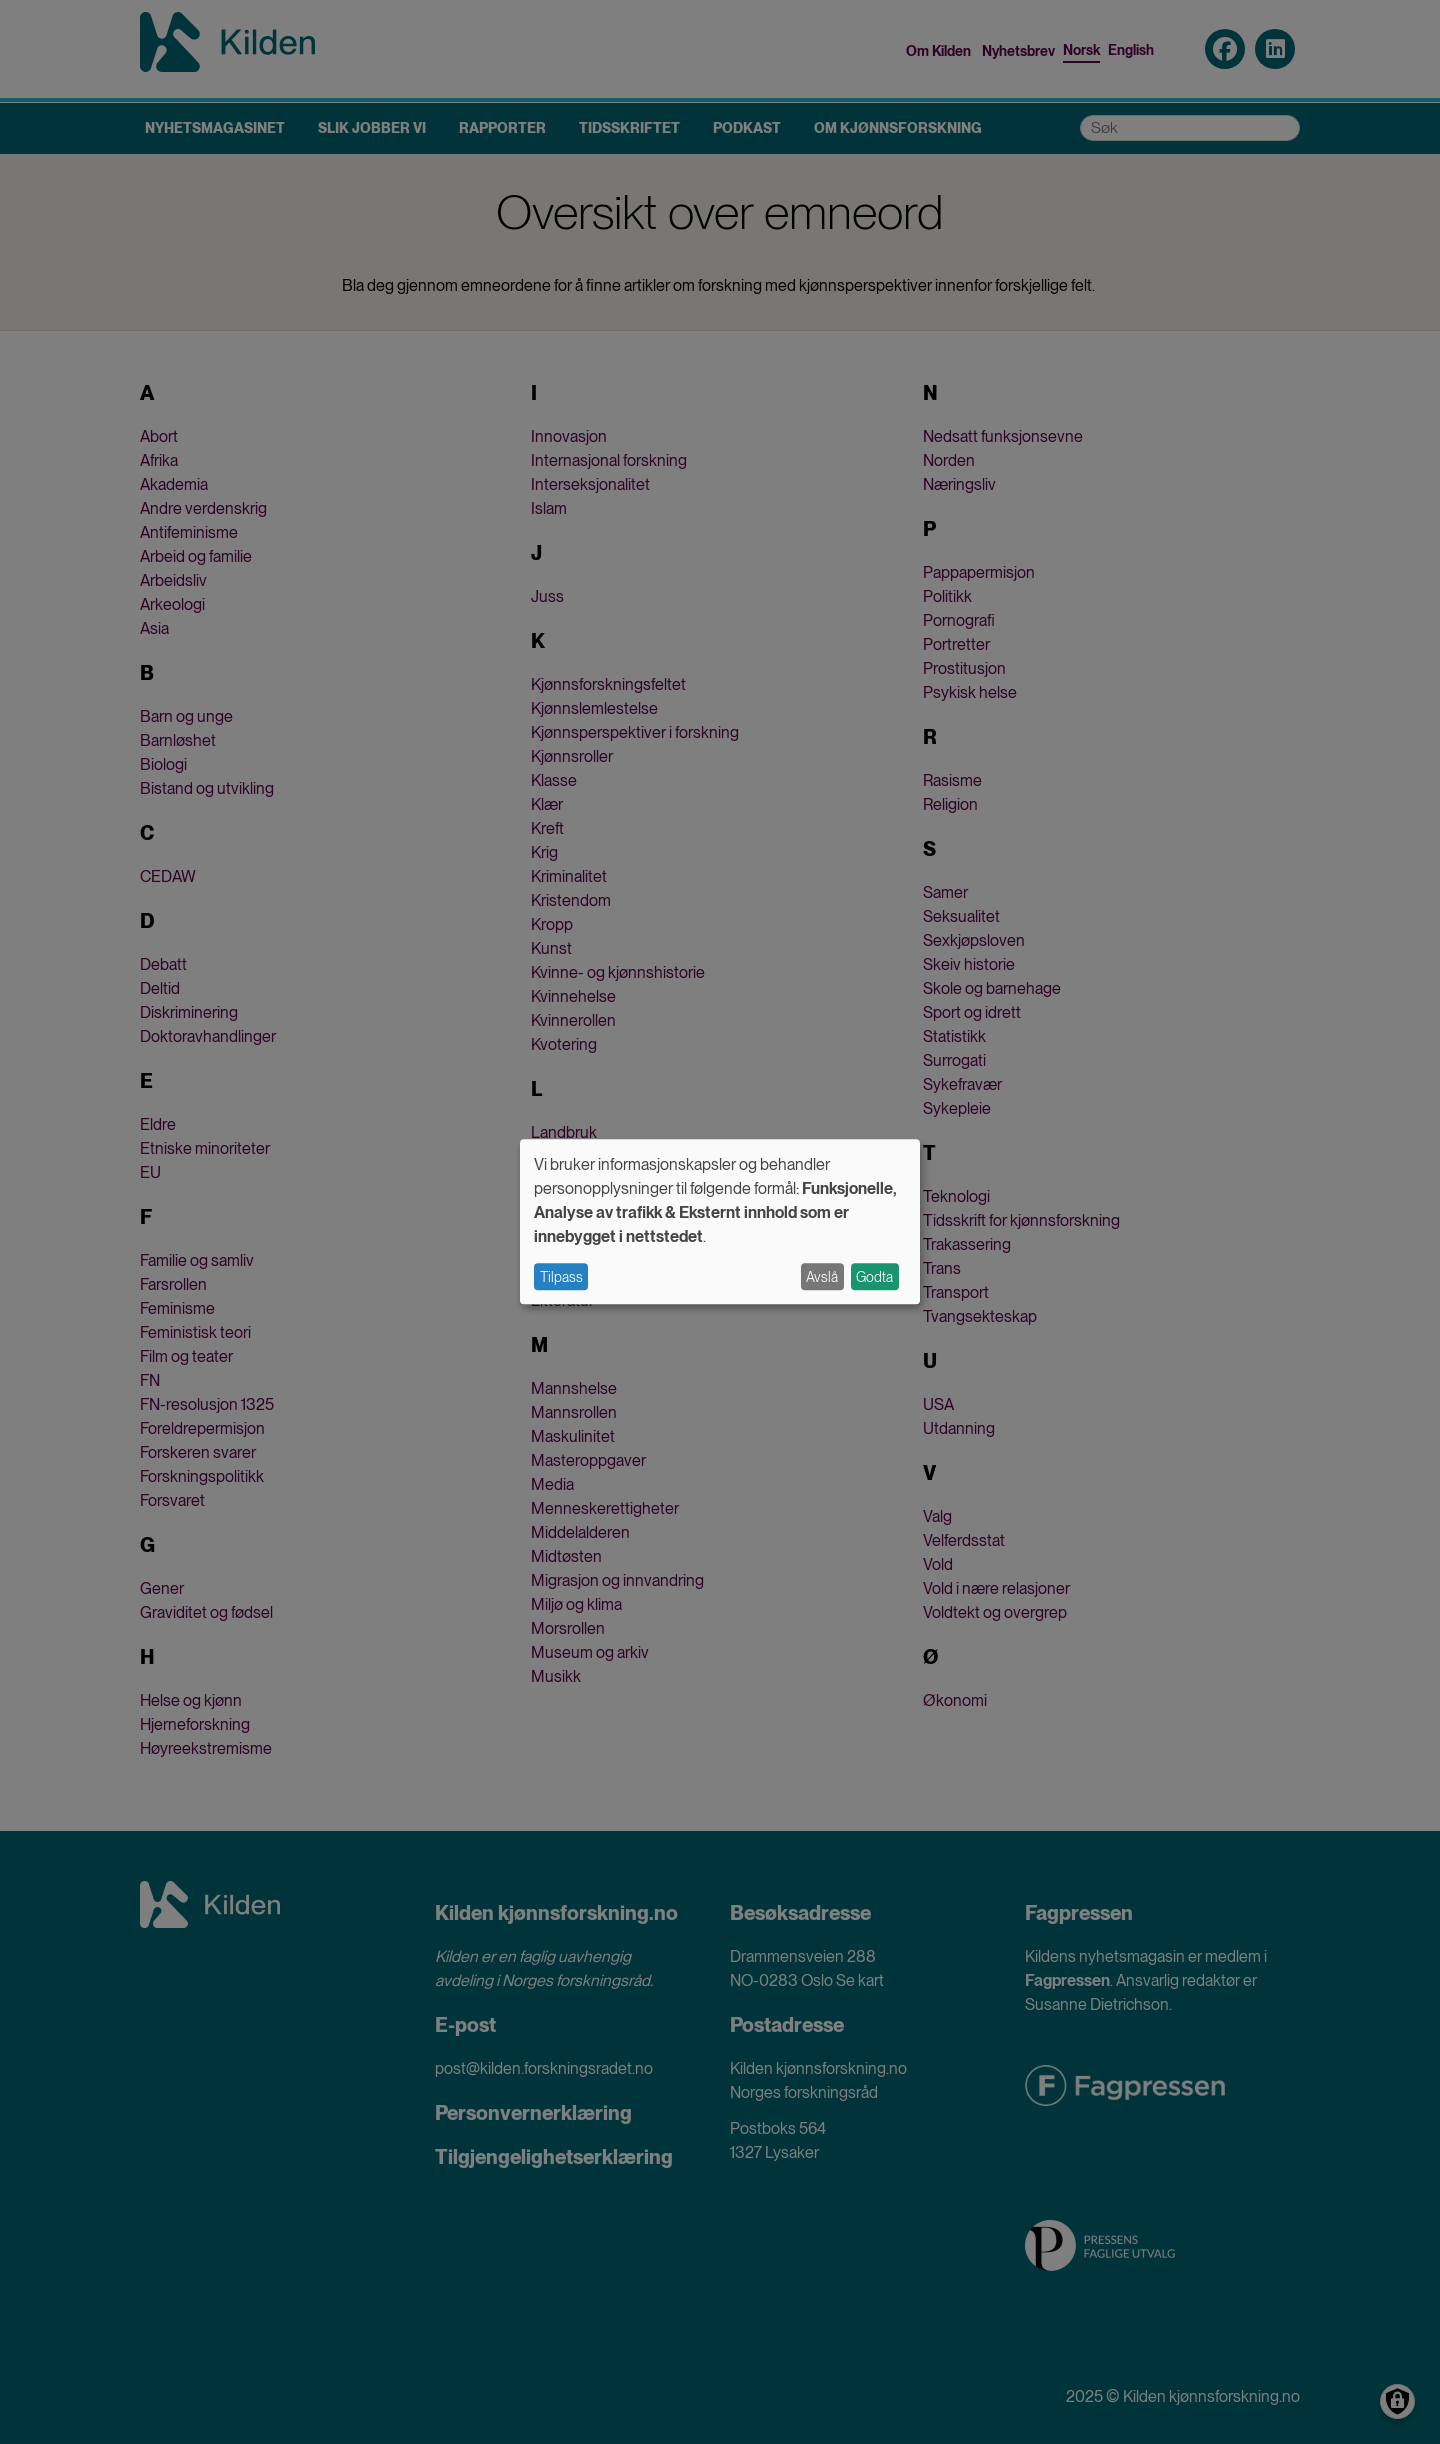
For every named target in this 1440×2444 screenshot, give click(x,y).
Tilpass (561, 1277)
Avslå (822, 1277)
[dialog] (720, 1221)
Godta (874, 1277)
